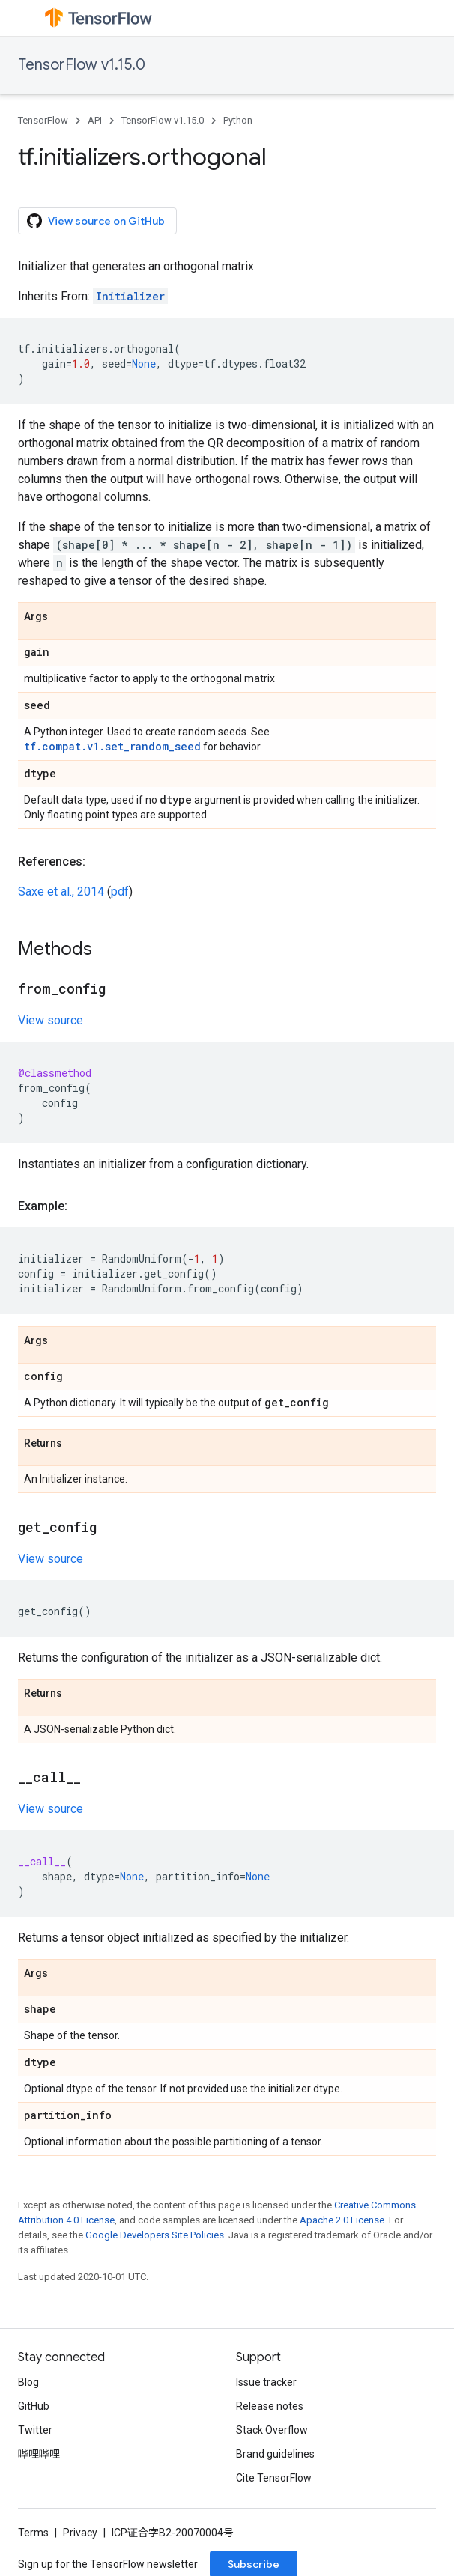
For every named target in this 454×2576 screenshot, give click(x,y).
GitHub (33, 2406)
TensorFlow (43, 120)
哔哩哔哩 (39, 2454)
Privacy (80, 2533)
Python (237, 120)
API (95, 120)
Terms (33, 2533)
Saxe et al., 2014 (61, 891)
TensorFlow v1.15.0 (81, 64)
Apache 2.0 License (342, 2220)
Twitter (35, 2430)
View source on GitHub (96, 220)
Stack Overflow (272, 2430)
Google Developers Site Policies (154, 2235)
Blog (28, 2382)
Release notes (269, 2406)
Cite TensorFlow (274, 2478)
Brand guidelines (275, 2454)
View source (50, 1020)
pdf (120, 891)
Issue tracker (266, 2382)
